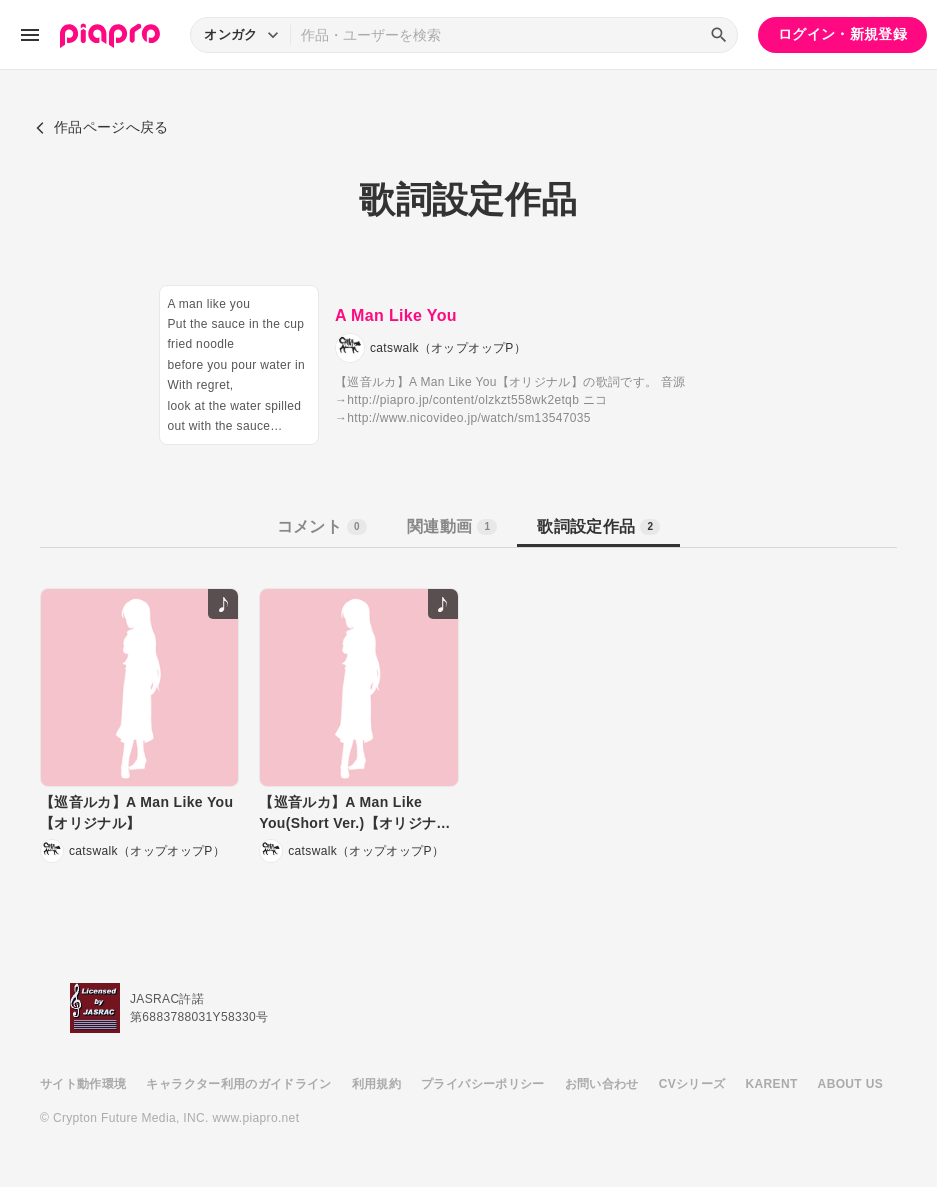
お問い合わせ (602, 1084)
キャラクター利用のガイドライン (238, 1084)
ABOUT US (850, 1084)
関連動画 (452, 526)
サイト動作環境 (83, 1084)
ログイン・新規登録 (842, 34)
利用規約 (376, 1084)
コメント (322, 526)
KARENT (772, 1084)
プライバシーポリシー (483, 1084)
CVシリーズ (692, 1084)
